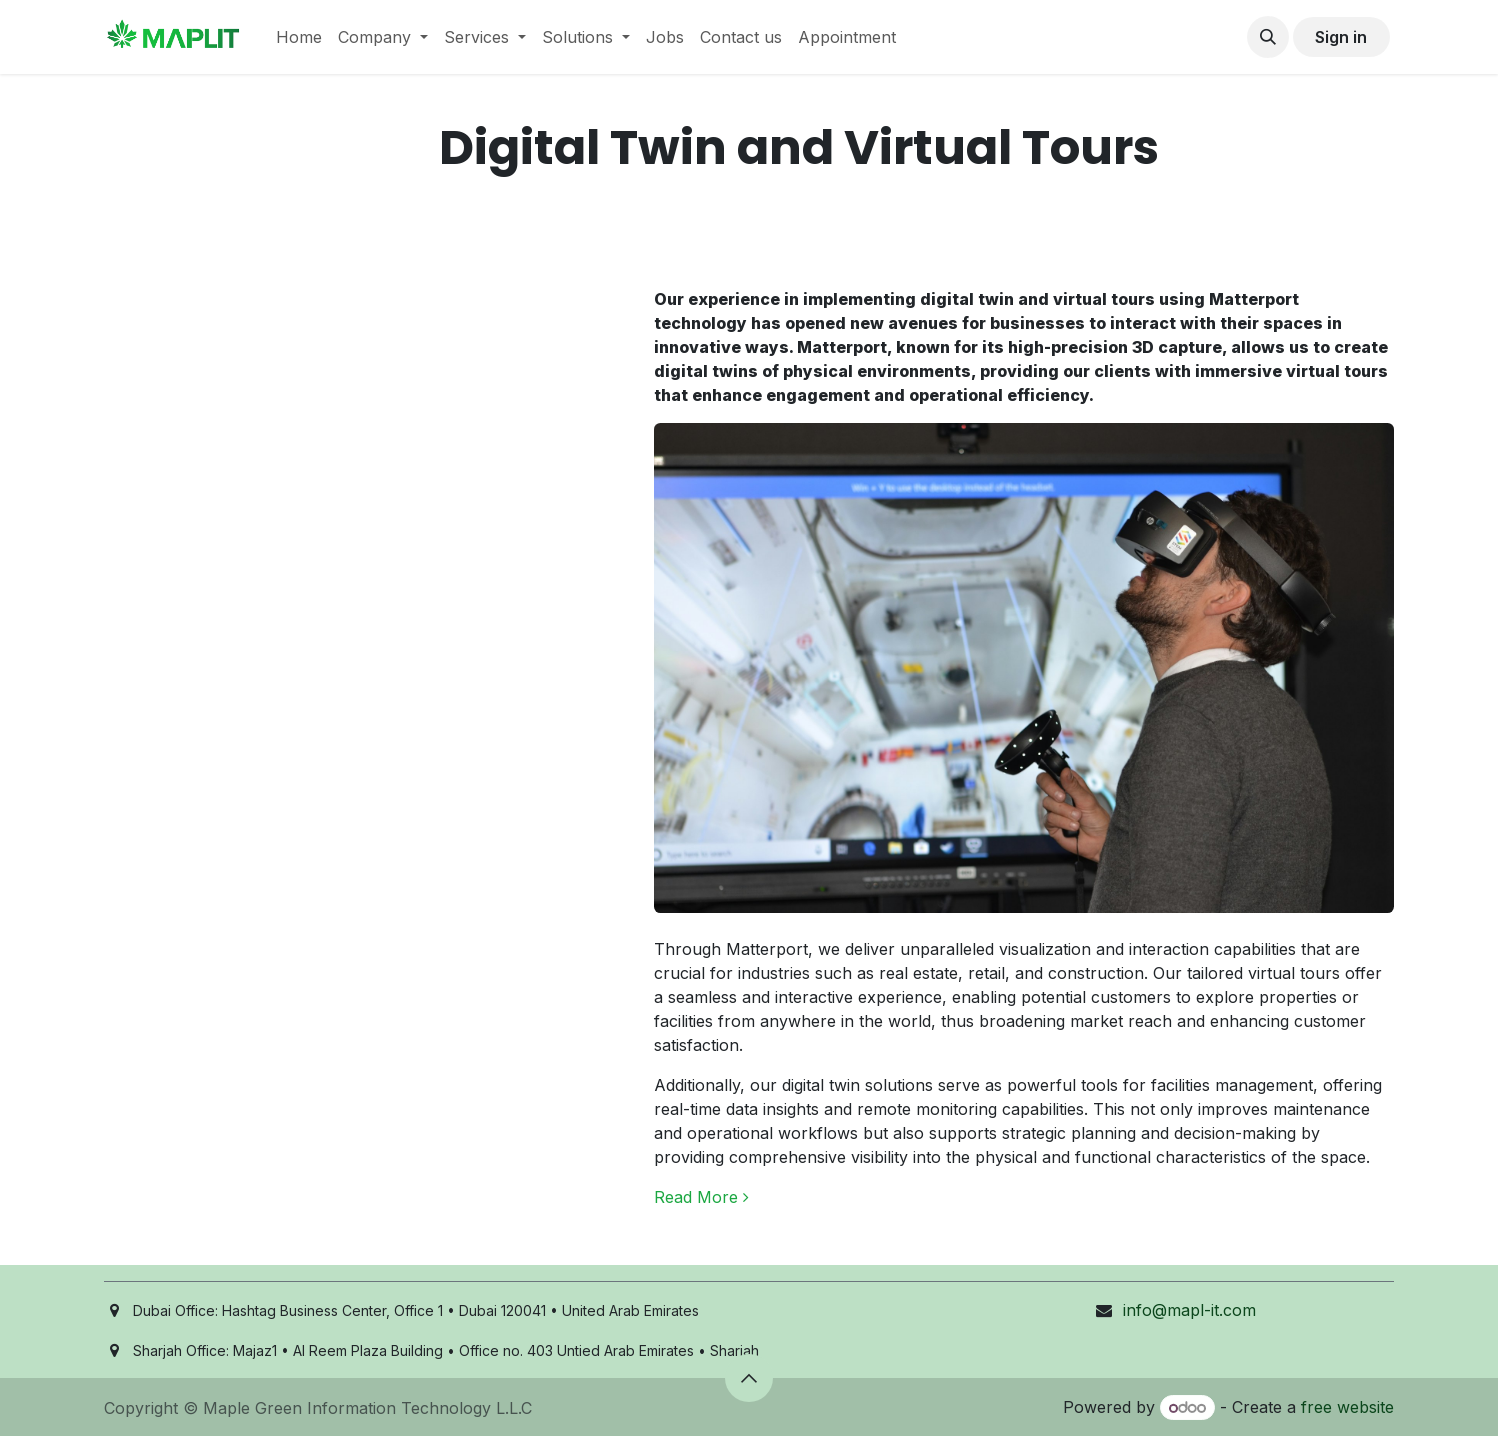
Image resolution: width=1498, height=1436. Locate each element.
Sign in (1341, 37)
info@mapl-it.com (1189, 1310)
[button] (1268, 37)
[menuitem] (299, 37)
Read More (701, 1197)
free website (1347, 1407)
